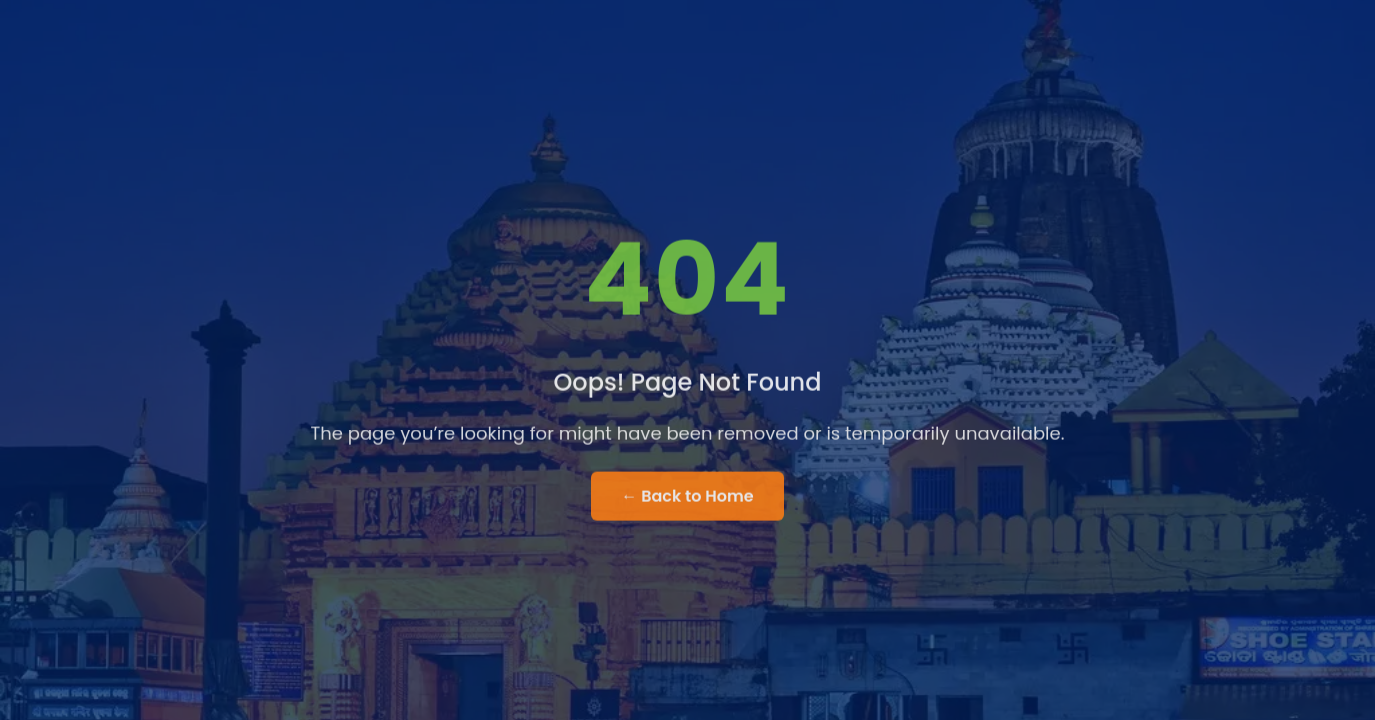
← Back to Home (687, 497)
